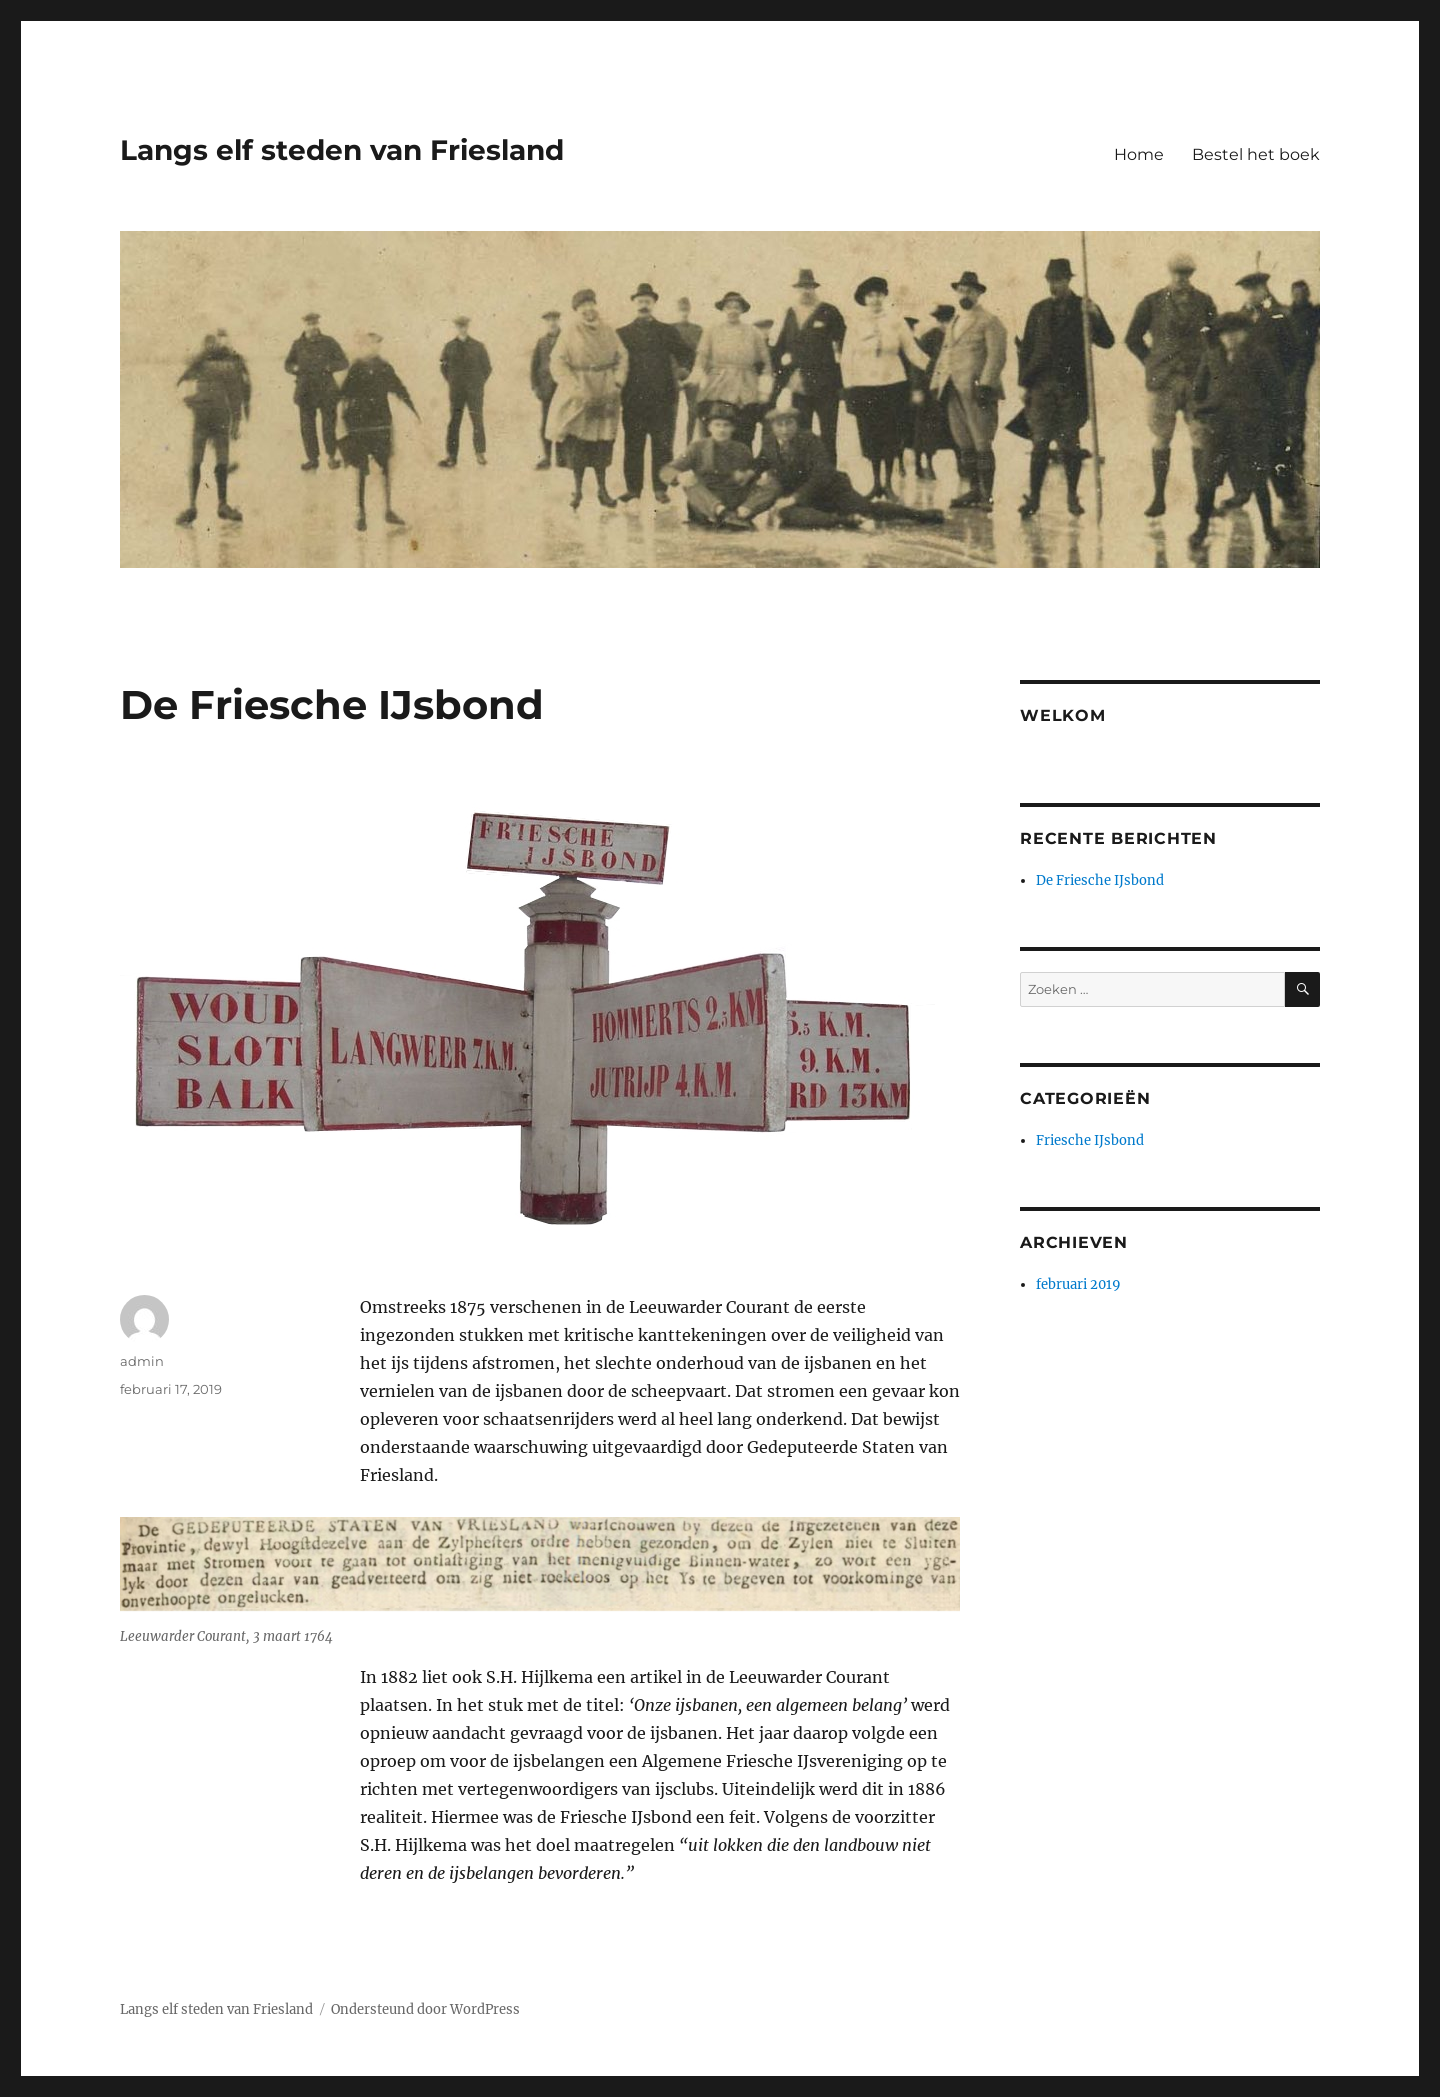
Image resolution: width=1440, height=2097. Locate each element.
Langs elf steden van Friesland (342, 150)
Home (1139, 154)
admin (142, 1361)
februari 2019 (1078, 1284)
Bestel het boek (1256, 154)
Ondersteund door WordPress (425, 2009)
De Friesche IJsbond (1100, 880)
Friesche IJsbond (1090, 1140)
